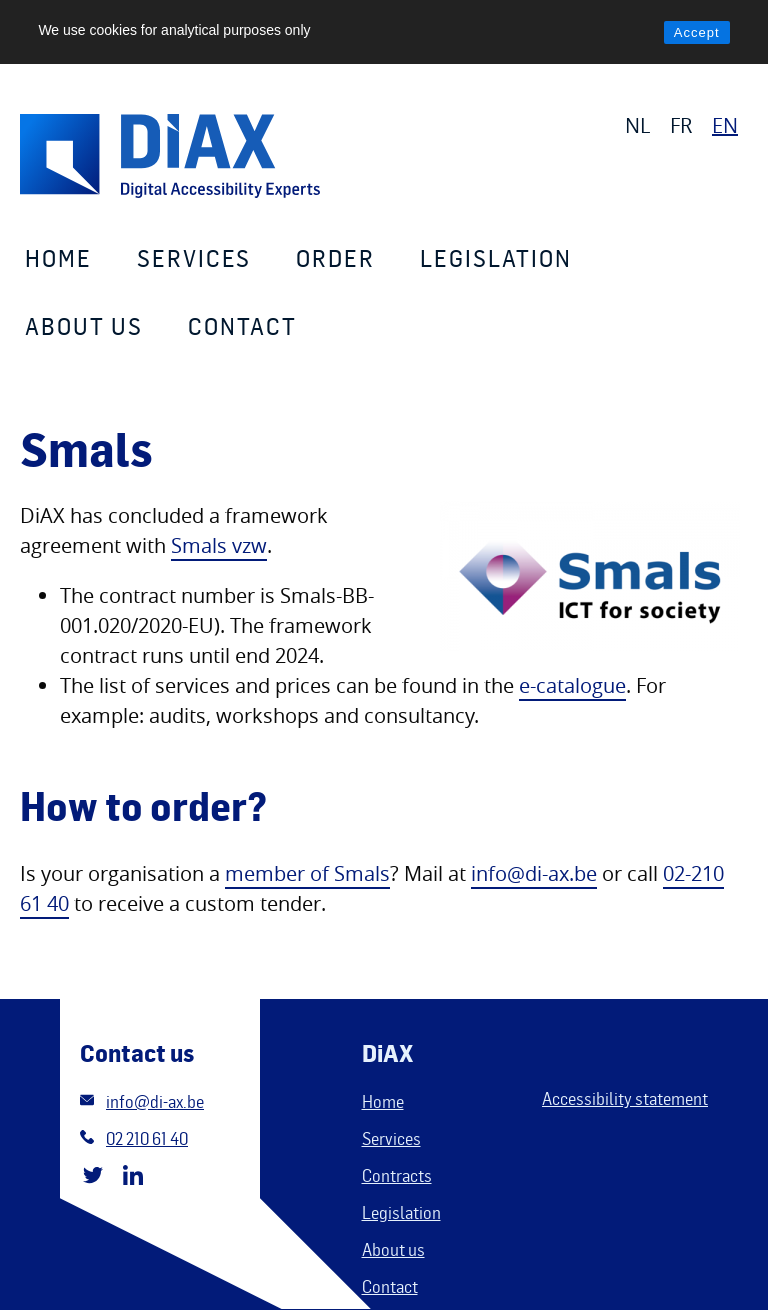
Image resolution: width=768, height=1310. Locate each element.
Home (58, 257)
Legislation (496, 257)
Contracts (397, 1175)
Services (194, 257)
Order (335, 257)
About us (84, 325)
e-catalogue (572, 685)
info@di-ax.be (534, 873)
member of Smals (307, 873)
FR (681, 125)
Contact (242, 325)
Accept (697, 32)
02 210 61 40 (147, 1138)
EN (725, 125)
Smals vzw (219, 545)
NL (637, 125)
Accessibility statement (625, 1098)
